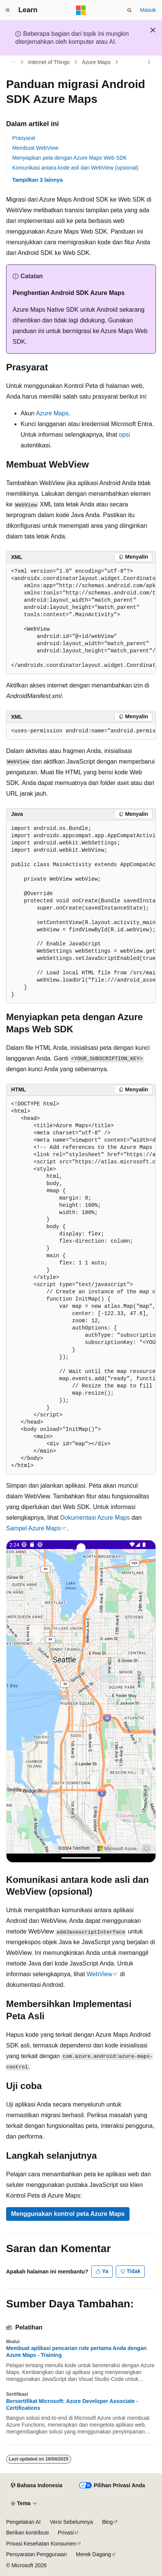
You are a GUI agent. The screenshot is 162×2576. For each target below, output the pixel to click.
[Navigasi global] (7, 10)
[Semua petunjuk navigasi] (12, 62)
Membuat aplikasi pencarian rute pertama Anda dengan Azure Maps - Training (76, 2351)
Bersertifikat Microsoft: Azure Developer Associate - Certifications (72, 2404)
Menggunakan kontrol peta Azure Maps (68, 2214)
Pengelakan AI (23, 2522)
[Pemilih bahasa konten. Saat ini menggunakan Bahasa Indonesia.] (36, 2486)
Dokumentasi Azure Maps (95, 1517)
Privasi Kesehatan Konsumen (41, 2544)
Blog (107, 2522)
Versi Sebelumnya (71, 2522)
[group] (81, 618)
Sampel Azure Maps (33, 1528)
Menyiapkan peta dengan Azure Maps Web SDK (69, 158)
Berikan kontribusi (27, 2533)
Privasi (66, 2533)
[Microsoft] (81, 10)
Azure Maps (96, 62)
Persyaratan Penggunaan (36, 2554)
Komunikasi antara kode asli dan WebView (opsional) (75, 168)
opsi (124, 434)
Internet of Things (49, 62)
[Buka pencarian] (129, 10)
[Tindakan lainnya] (149, 62)
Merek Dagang (93, 2554)
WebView (99, 1974)
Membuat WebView (35, 148)
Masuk (148, 10)
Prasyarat (23, 138)
